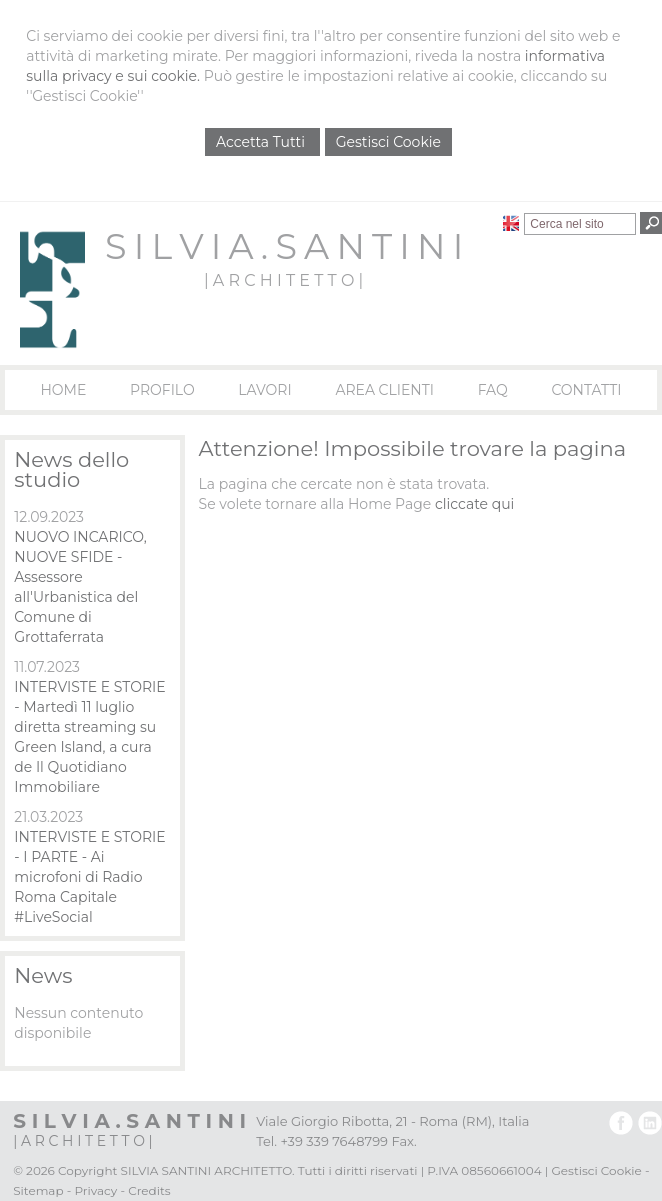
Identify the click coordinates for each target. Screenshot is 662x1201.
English (511, 223)
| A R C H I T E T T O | (283, 280)
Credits (149, 1190)
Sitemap (38, 1190)
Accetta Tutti (262, 142)
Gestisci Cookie (388, 142)
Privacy (95, 1190)
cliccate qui (474, 504)
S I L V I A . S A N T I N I (283, 246)
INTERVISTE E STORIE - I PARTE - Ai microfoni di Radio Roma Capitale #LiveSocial (89, 877)
